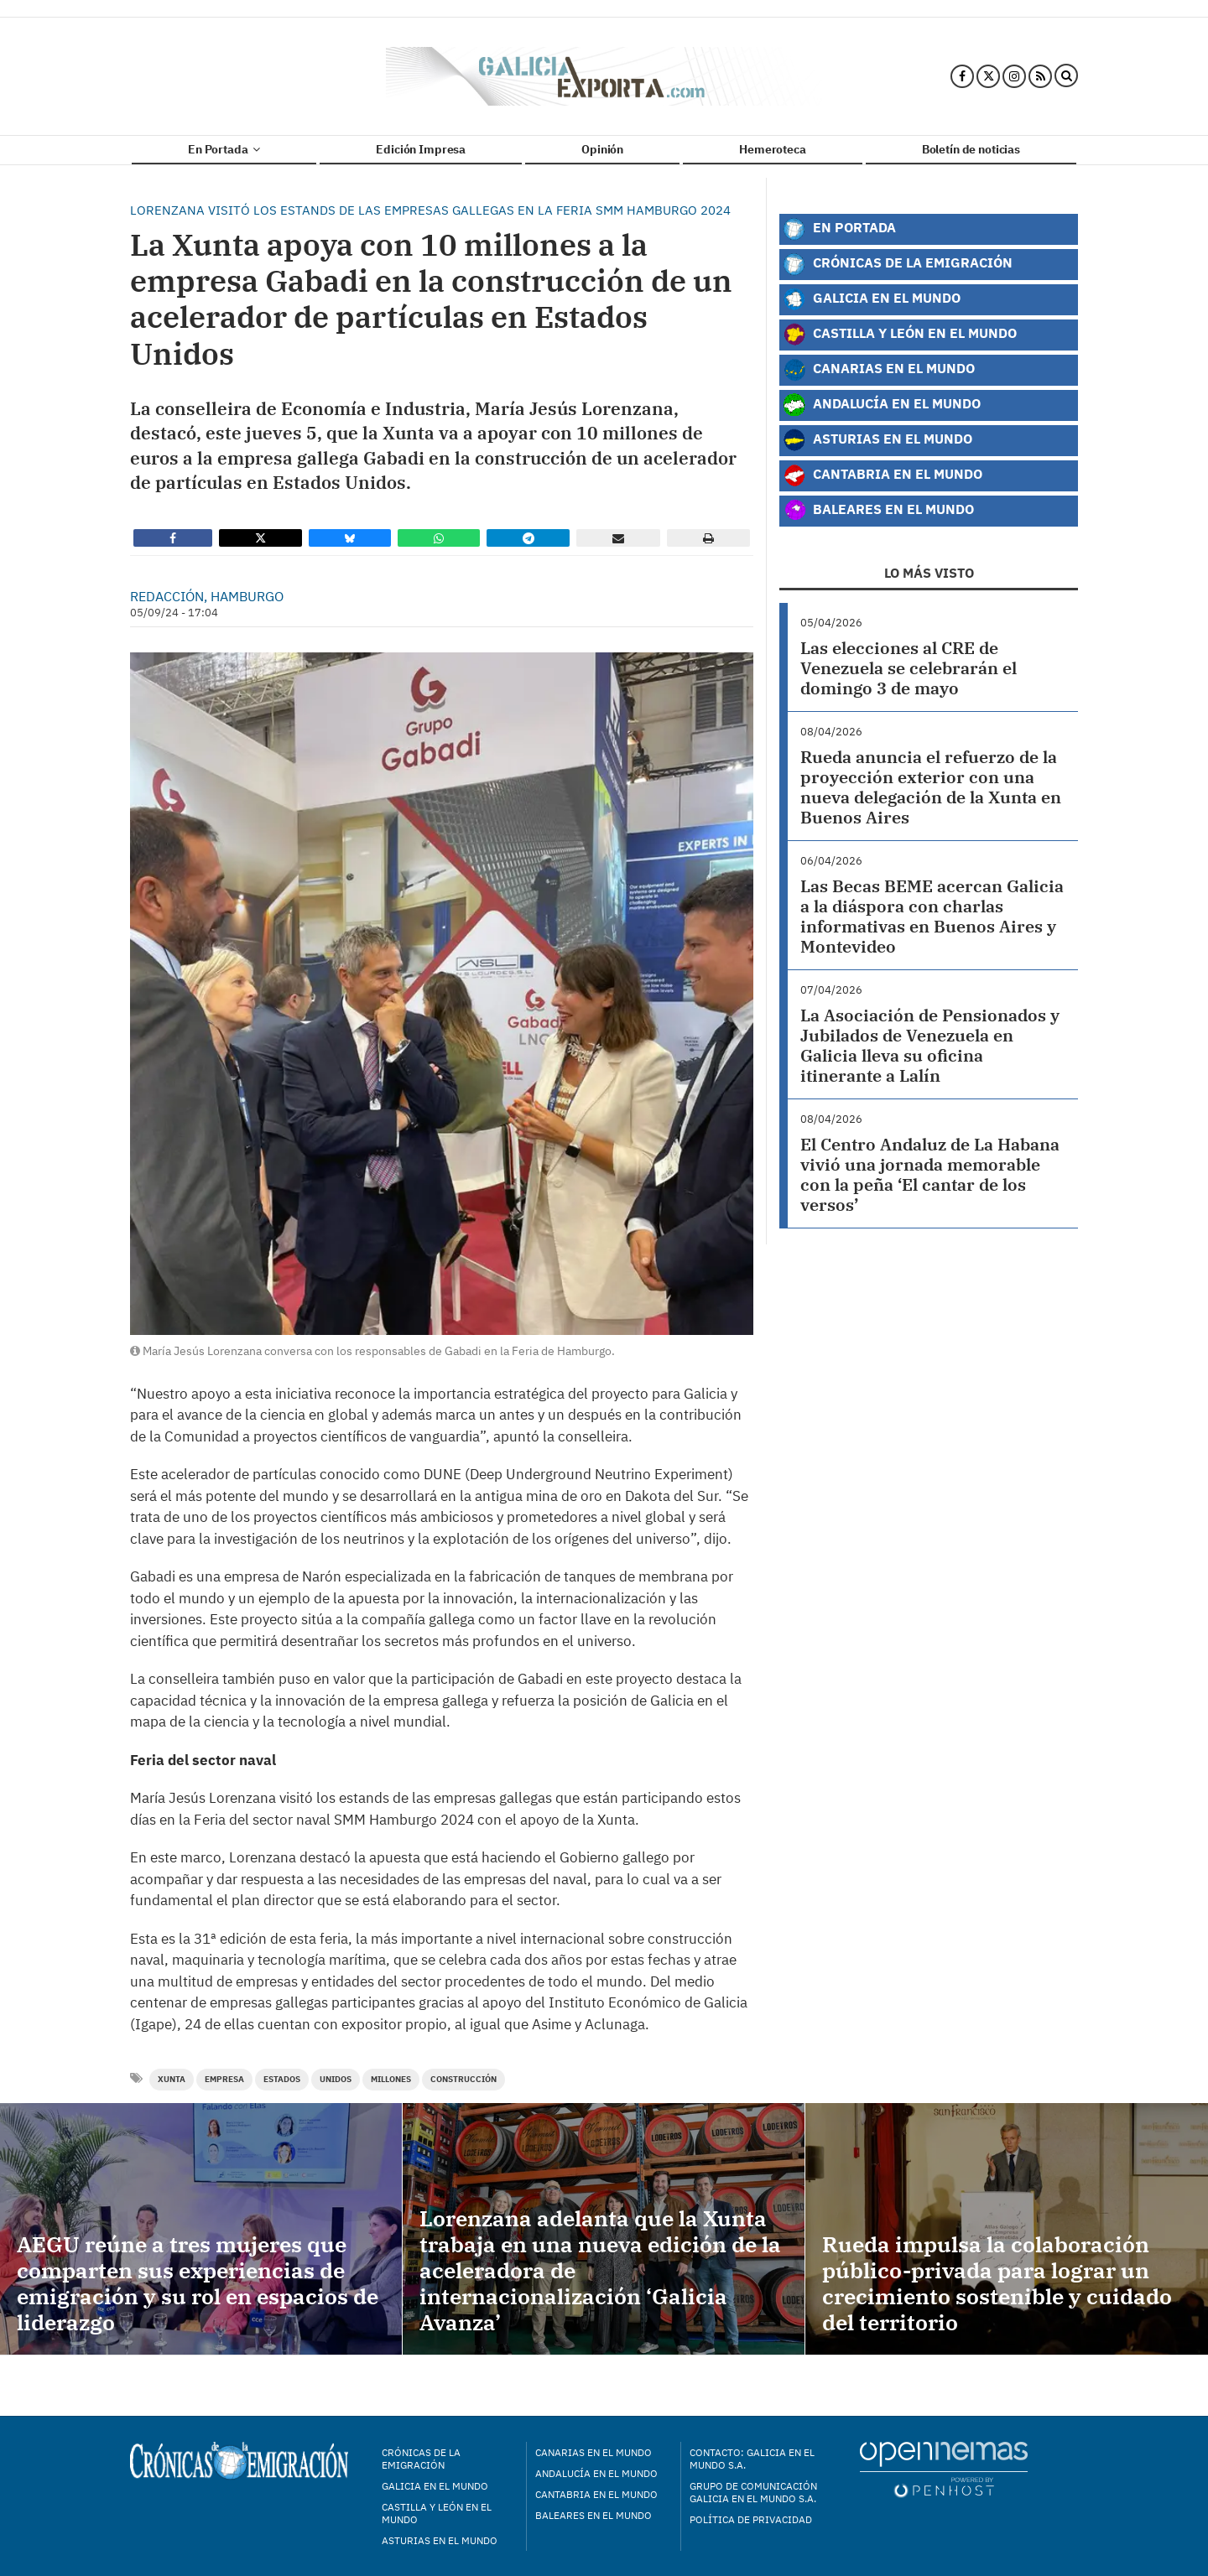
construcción (463, 2079)
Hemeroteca (772, 149)
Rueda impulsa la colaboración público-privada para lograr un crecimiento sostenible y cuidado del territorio (997, 2283)
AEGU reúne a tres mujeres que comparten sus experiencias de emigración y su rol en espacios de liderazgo (197, 2283)
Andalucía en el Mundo (882, 405)
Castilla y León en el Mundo (900, 334)
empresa (224, 2079)
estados (281, 2079)
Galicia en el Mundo (872, 299)
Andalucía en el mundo (596, 2473)
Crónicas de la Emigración (898, 264)
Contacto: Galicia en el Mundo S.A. (752, 2458)
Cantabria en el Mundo (882, 475)
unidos (335, 2079)
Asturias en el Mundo (877, 440)
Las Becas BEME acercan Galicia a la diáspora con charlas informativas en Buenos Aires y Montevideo (932, 916)
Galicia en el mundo (435, 2486)
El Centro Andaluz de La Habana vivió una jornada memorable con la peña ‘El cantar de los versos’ (930, 1174)
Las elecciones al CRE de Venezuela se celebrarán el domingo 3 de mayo (908, 667)
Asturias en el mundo (439, 2540)
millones (391, 2079)
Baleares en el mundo (593, 2515)
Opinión (602, 149)
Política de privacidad (751, 2519)
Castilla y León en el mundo (437, 2513)
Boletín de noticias (971, 149)
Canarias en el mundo (593, 2452)
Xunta (171, 2079)
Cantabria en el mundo (596, 2494)
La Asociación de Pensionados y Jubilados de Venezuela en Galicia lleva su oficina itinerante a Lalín (930, 1045)
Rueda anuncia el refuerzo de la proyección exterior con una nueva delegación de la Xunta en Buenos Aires (930, 786)
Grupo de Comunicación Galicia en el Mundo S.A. (753, 2492)
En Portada (224, 149)
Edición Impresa (421, 149)
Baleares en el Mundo (878, 510)
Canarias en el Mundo (879, 370)
